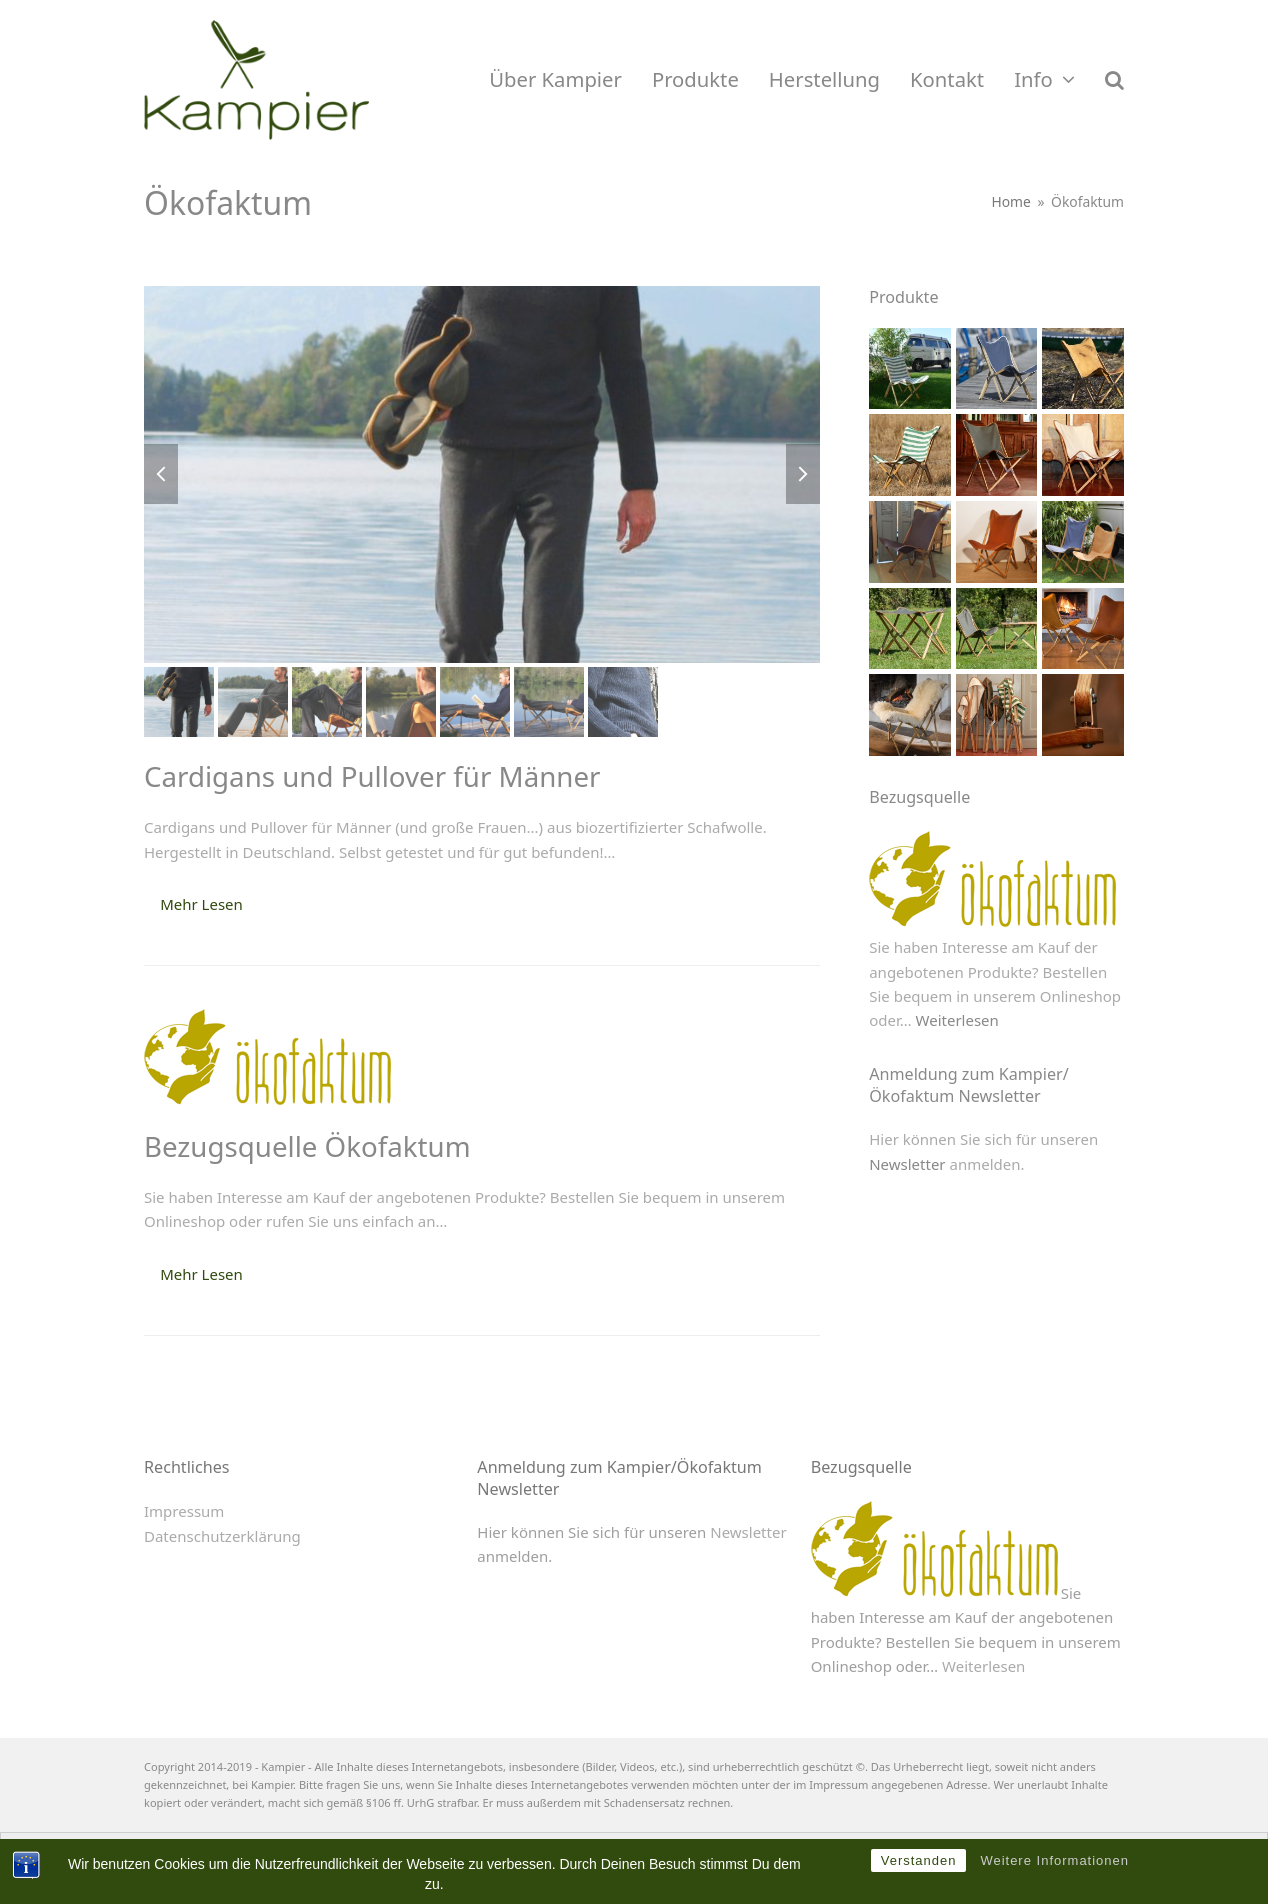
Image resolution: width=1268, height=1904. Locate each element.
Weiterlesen (957, 1020)
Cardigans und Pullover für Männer (372, 776)
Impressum (184, 1511)
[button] (1114, 80)
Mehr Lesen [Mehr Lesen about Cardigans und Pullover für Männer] (201, 904)
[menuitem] (615, 1853)
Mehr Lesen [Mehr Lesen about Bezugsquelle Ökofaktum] (201, 1274)
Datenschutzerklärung (222, 1536)
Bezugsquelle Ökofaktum (307, 1146)
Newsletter (907, 1164)
